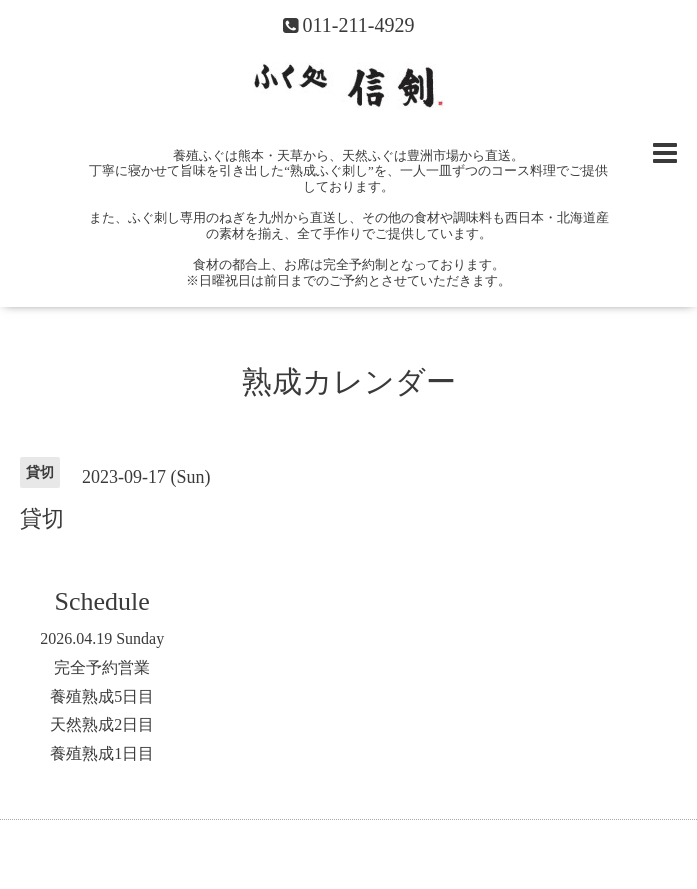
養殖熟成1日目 (102, 753)
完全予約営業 (102, 667)
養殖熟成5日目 (102, 696)
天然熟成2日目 (102, 724)
